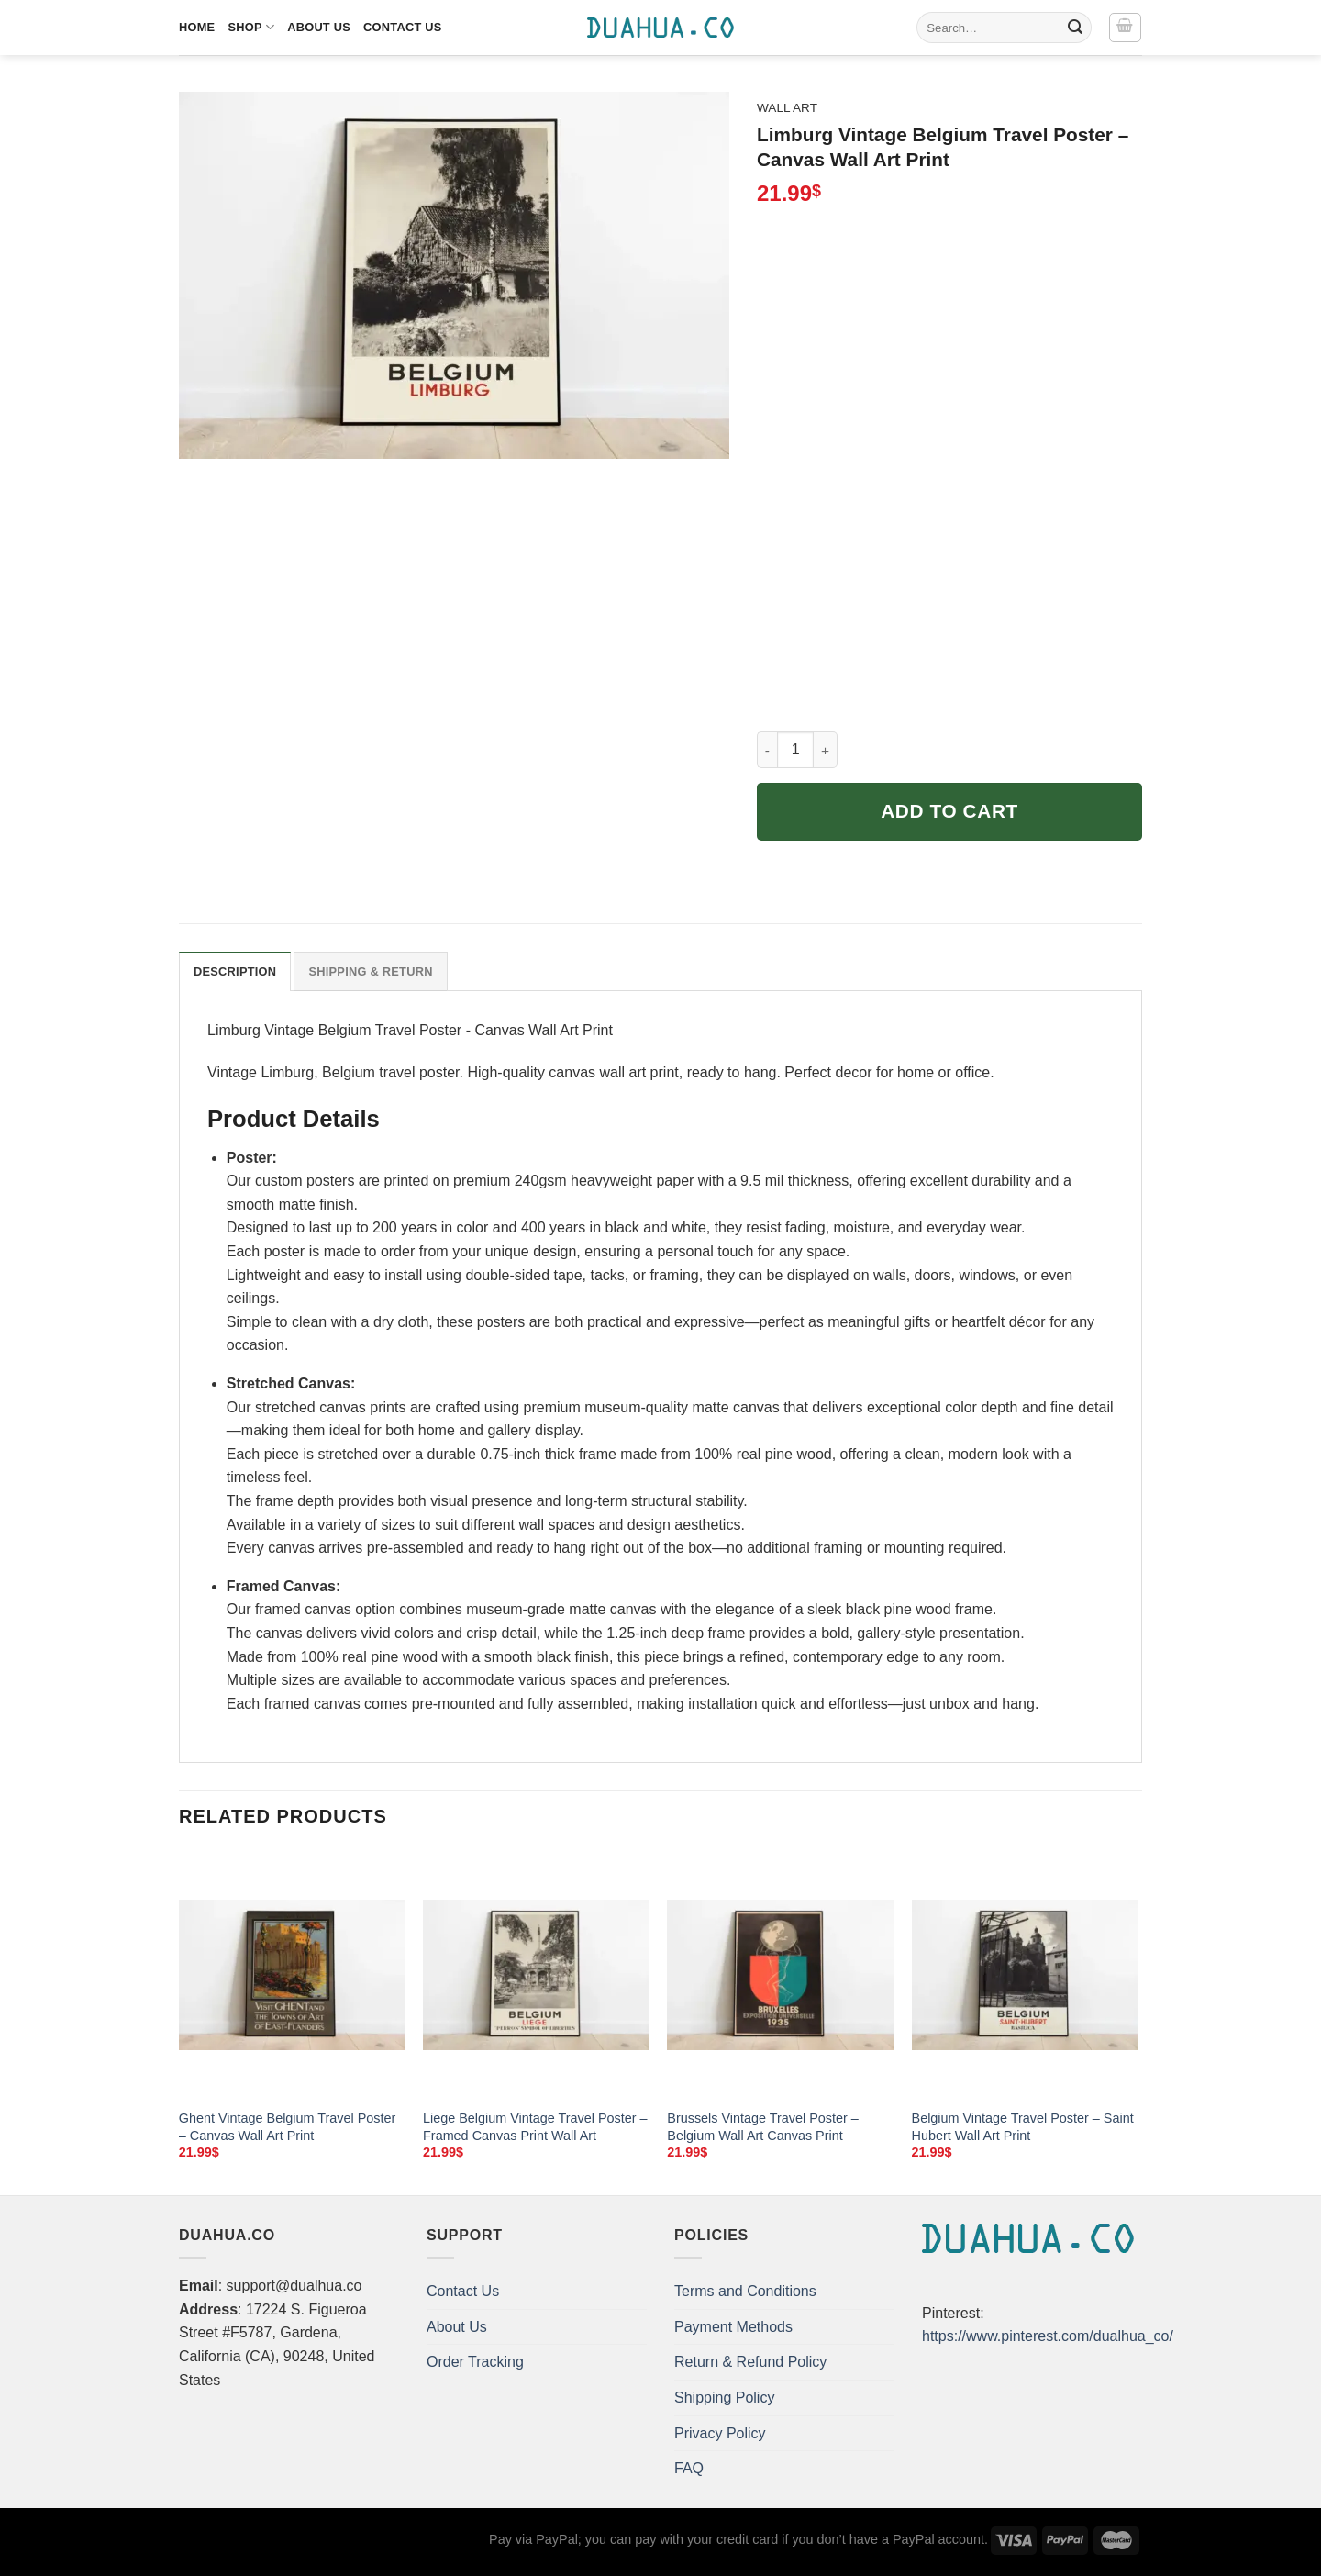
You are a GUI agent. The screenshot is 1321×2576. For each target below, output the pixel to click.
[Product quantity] (795, 749)
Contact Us (402, 27)
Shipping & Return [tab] (370, 971)
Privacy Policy (720, 2433)
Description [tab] (235, 971)
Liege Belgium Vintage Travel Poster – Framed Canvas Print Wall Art (535, 2127)
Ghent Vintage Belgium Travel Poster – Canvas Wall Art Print (287, 2127)
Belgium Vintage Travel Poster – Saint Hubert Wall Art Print (1023, 2127)
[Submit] (1075, 27)
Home (197, 27)
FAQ (689, 2468)
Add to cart (949, 810)
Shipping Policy (724, 2397)
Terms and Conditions (745, 2291)
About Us (318, 27)
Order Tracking (475, 2362)
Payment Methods (733, 2327)
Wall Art (787, 108)
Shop (251, 27)
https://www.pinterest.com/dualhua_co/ (1047, 2336)
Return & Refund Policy (750, 2362)
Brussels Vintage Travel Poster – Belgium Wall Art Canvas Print (763, 2127)
